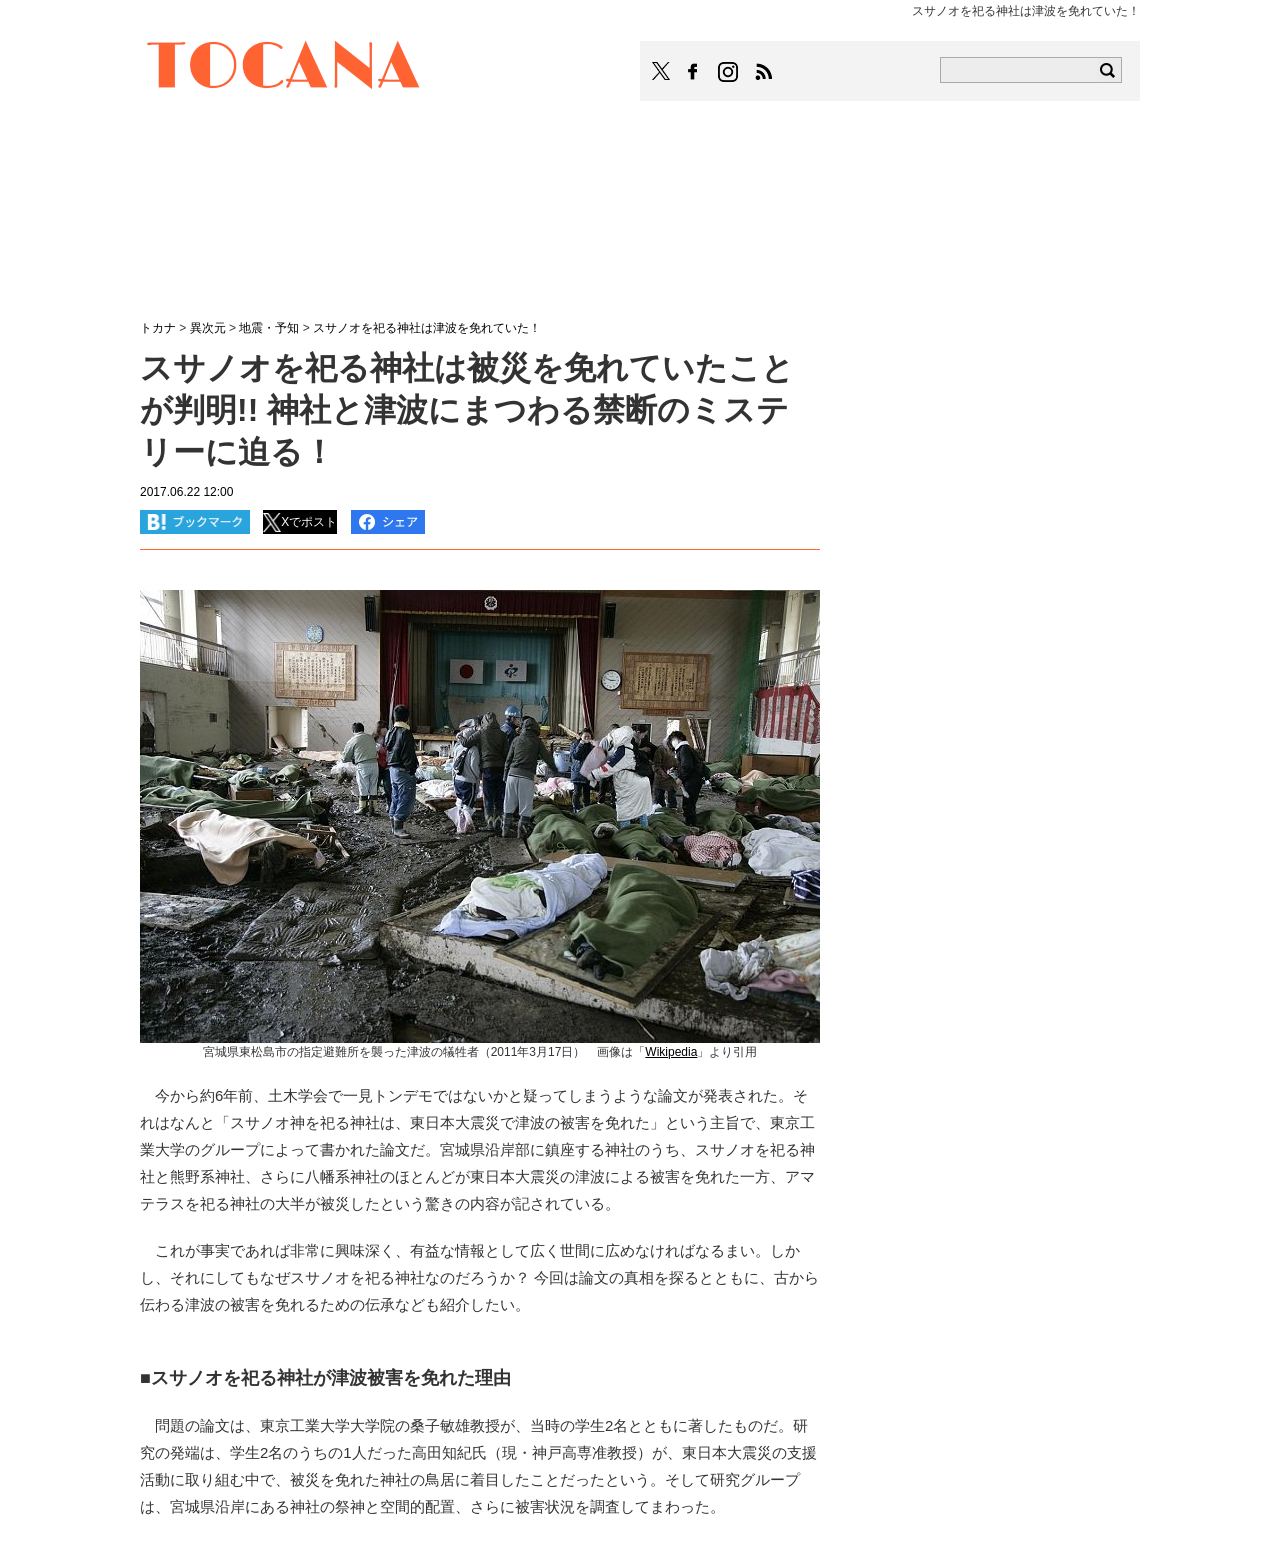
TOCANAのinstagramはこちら (729, 72)
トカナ (158, 328)
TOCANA (284, 68)
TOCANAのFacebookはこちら (693, 72)
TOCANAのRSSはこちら (764, 72)
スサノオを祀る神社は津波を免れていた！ (427, 328)
